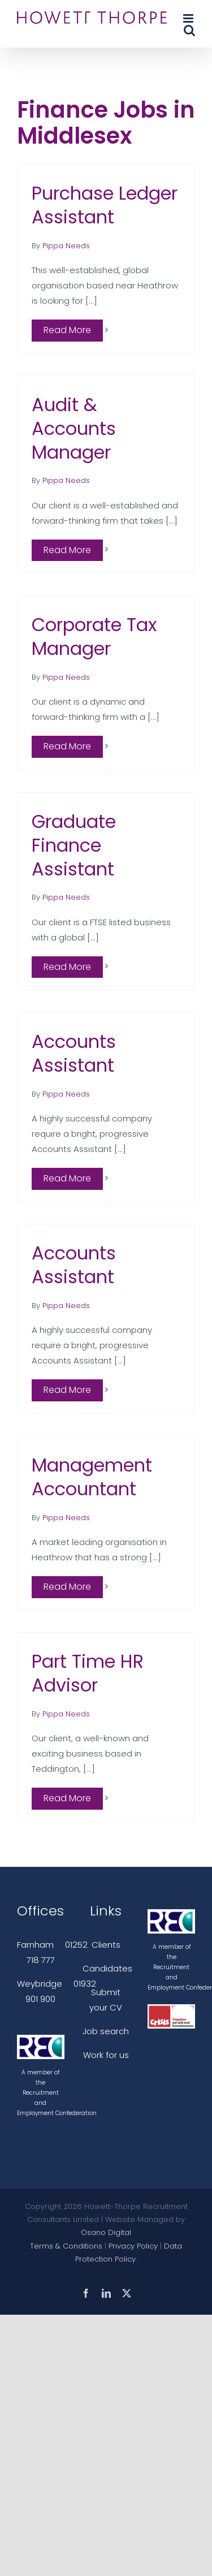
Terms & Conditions (66, 2246)
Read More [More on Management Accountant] (67, 1586)
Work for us (106, 2055)
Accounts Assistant (74, 1053)
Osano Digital (106, 2232)
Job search (106, 2031)
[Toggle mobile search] (189, 30)
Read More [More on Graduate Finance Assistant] (67, 966)
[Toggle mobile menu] (189, 18)
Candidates (107, 1968)
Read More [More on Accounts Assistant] (67, 1178)
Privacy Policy (133, 2246)
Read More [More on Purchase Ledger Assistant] (67, 329)
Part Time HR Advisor (88, 1673)
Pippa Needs (66, 245)
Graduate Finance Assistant (74, 845)
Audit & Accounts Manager (74, 428)
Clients (106, 1945)
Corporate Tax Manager (94, 636)
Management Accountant (92, 1476)
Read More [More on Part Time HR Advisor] (67, 1798)
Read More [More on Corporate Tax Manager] (67, 746)
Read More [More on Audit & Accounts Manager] (67, 549)
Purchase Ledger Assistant (105, 205)
